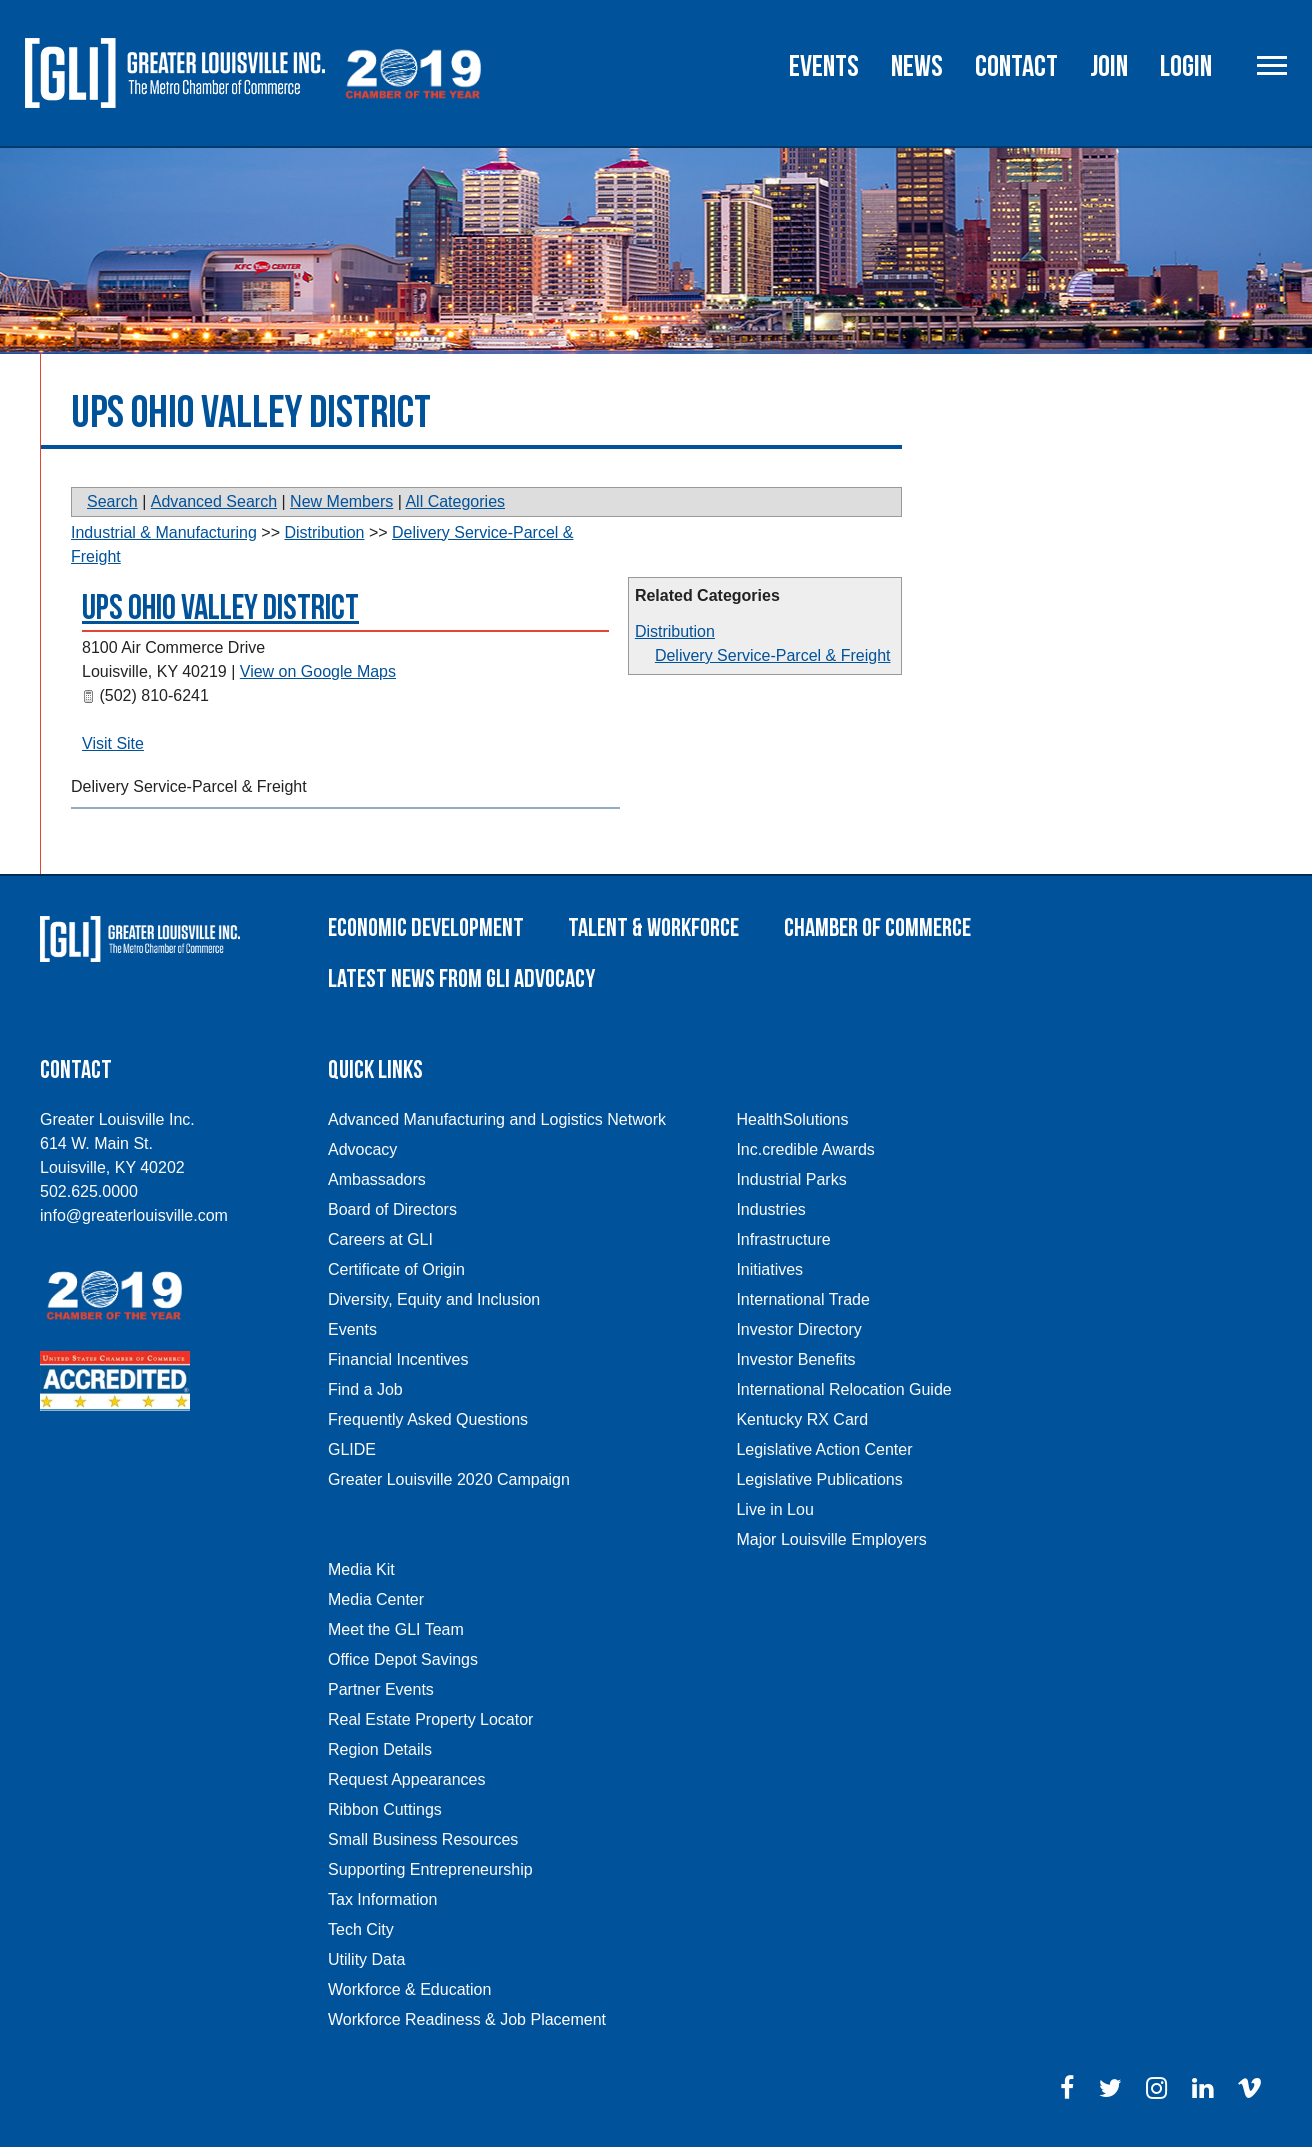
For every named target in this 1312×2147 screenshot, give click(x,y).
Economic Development (426, 928)
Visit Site (113, 743)
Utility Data (366, 1959)
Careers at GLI (380, 1239)
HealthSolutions (792, 1119)
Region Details (380, 1749)
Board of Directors (392, 1209)
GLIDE (352, 1449)
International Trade (802, 1299)
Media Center (376, 1599)
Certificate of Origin (396, 1269)
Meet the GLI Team (396, 1629)
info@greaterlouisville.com (134, 1215)
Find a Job (365, 1389)
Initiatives (769, 1269)
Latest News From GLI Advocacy (461, 979)
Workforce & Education (409, 1989)
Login (1186, 67)
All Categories (455, 501)
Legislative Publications (819, 1479)
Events (824, 67)
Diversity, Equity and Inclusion (434, 1299)
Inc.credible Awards (805, 1149)
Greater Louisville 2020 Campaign (449, 1479)
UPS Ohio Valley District (220, 608)
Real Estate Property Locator (430, 1719)
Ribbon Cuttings (385, 1809)
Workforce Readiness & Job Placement (467, 2019)
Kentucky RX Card (802, 1419)
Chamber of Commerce (877, 928)
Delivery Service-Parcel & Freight (773, 655)
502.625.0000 (89, 1191)
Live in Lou (774, 1509)
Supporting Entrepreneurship (430, 1869)
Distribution (675, 631)
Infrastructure (783, 1239)
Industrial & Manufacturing (164, 532)
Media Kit (361, 1569)
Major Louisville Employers (831, 1539)
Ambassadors (377, 1179)
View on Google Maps (318, 671)
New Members (341, 501)
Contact (1016, 67)
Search (112, 501)
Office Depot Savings (403, 1659)
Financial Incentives (398, 1359)
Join (1109, 67)
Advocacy (362, 1149)
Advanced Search (214, 501)
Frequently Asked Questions (428, 1419)
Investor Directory (798, 1329)
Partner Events (381, 1689)
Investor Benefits (795, 1359)
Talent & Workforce (653, 928)
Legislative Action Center (824, 1449)
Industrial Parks (791, 1179)
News (917, 67)
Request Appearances (406, 1779)
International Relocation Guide (843, 1389)
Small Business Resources (423, 1839)
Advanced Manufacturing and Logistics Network (497, 1119)
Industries (770, 1209)
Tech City (361, 1929)
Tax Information (382, 1899)
